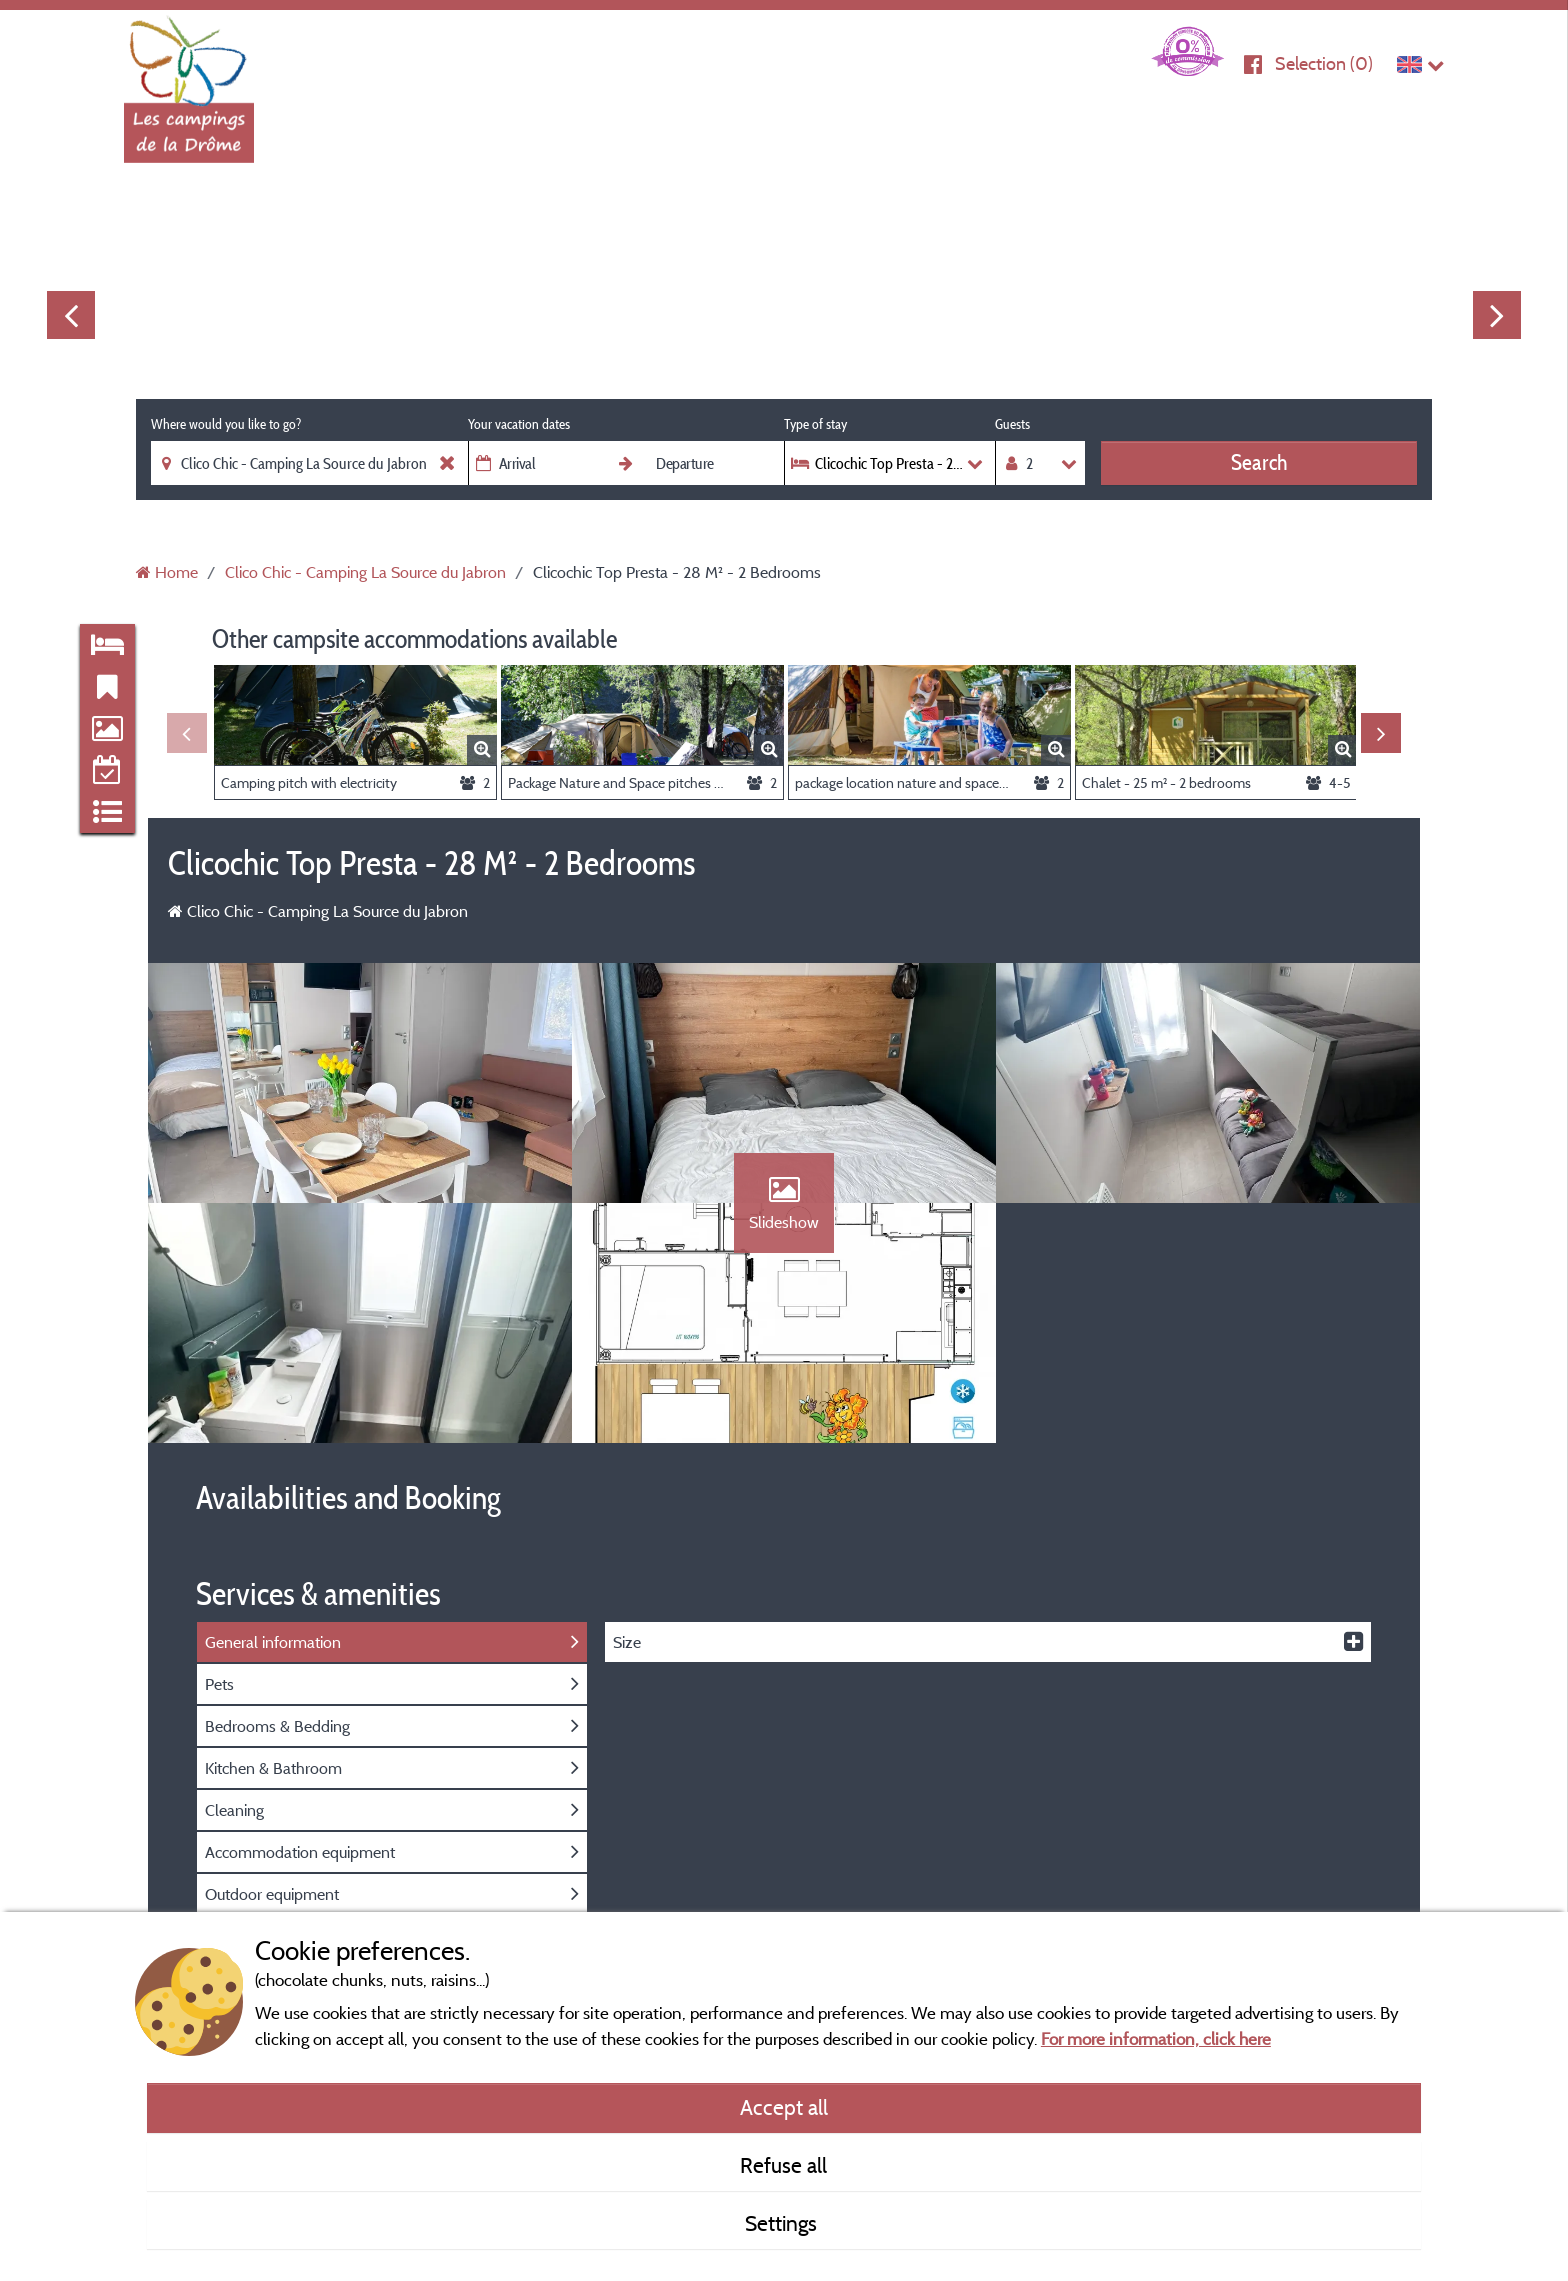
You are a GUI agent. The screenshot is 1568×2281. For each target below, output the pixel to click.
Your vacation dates (519, 424)
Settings (783, 2223)
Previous (71, 315)
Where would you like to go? (226, 424)
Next (1497, 315)
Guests (1012, 424)
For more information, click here (1156, 2038)
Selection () (1324, 63)
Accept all (784, 2107)
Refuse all (783, 2165)
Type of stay (815, 424)
